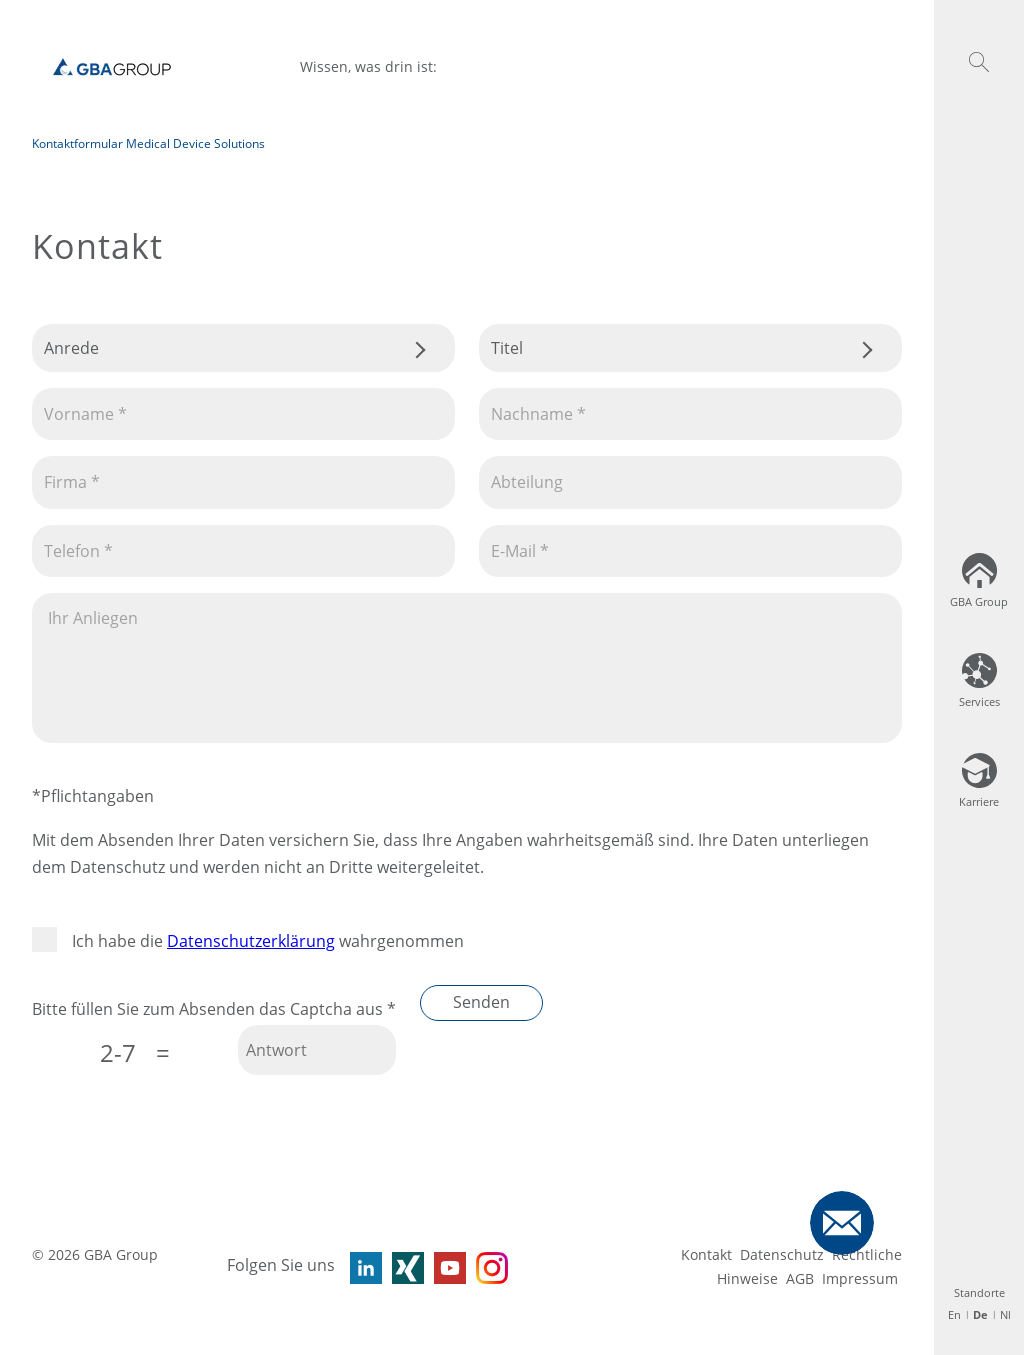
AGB (800, 1278)
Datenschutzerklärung (251, 941)
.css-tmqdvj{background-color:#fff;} (243, 348)
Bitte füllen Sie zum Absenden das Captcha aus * (214, 1009)
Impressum (860, 1278)
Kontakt (706, 1254)
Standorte (979, 1292)
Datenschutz (782, 1254)
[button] (979, 62)
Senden (481, 1002)
